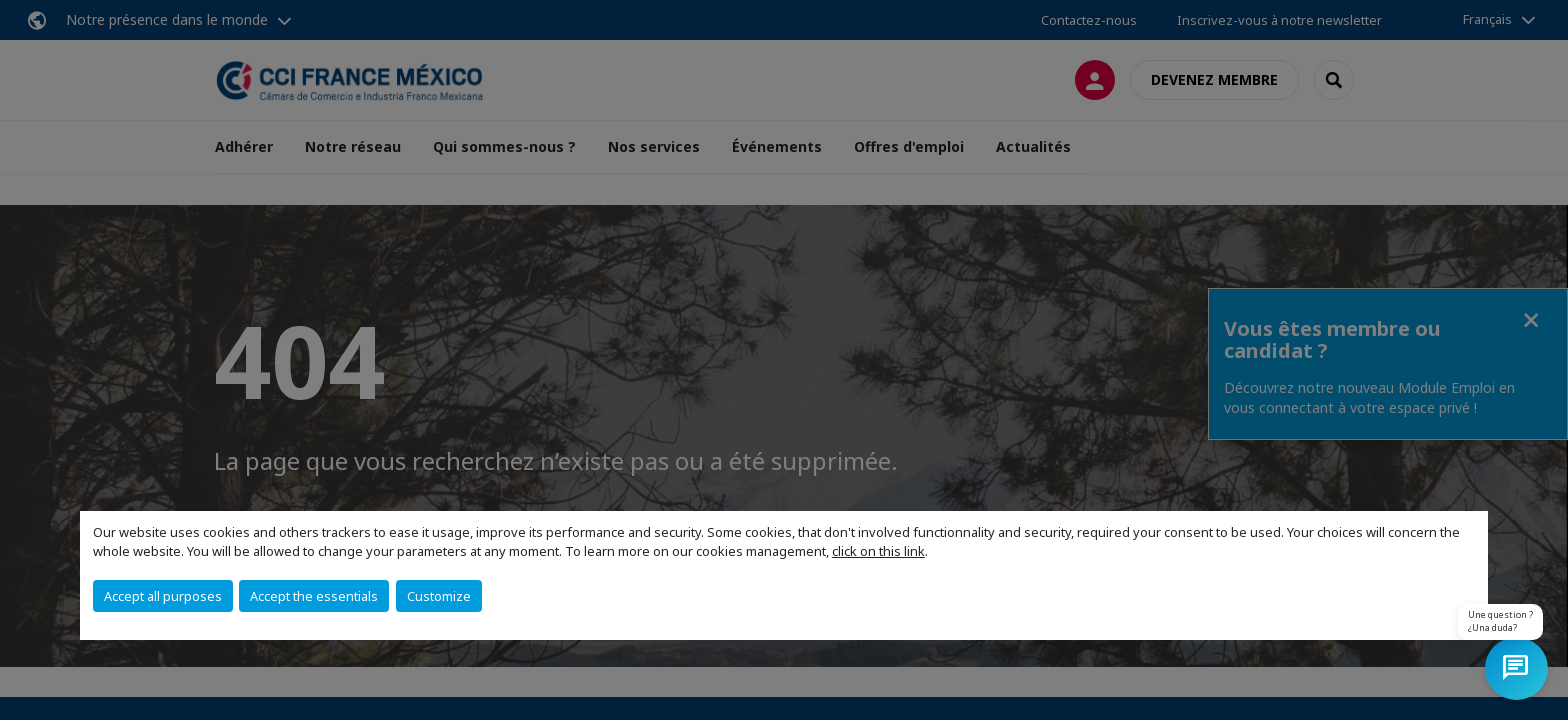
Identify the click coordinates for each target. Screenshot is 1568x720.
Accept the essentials (314, 596)
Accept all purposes (163, 596)
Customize (439, 596)
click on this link (878, 551)
